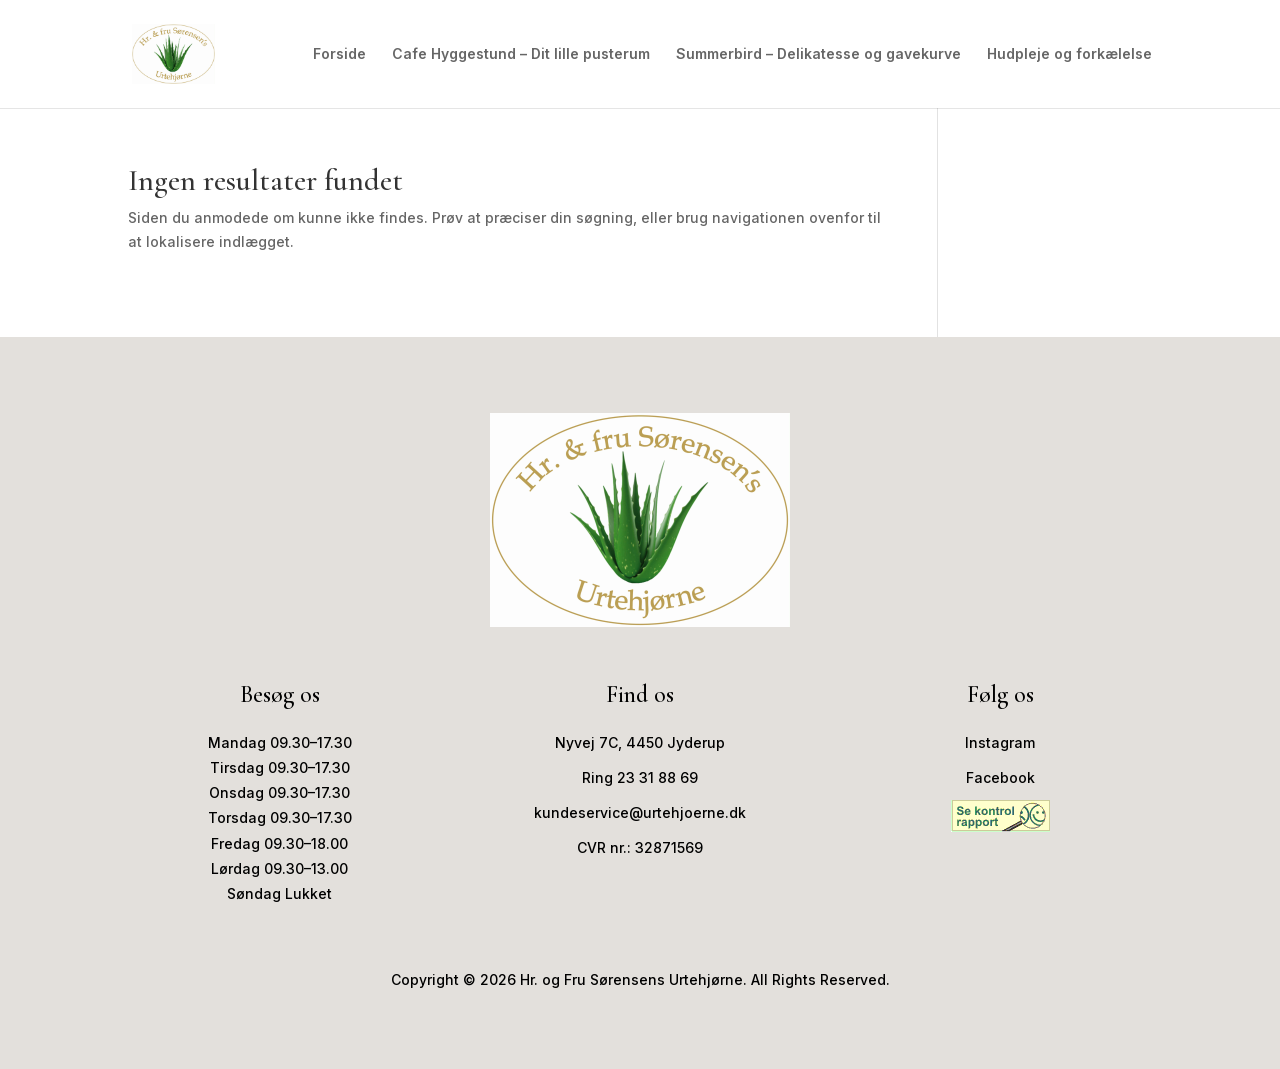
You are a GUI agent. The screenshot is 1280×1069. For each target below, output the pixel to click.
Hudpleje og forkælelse (1069, 54)
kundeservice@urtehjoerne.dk (640, 812)
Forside (339, 54)
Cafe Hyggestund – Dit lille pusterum (521, 54)
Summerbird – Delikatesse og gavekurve (818, 54)
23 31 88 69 (657, 777)
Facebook (1000, 777)
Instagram (1000, 742)
